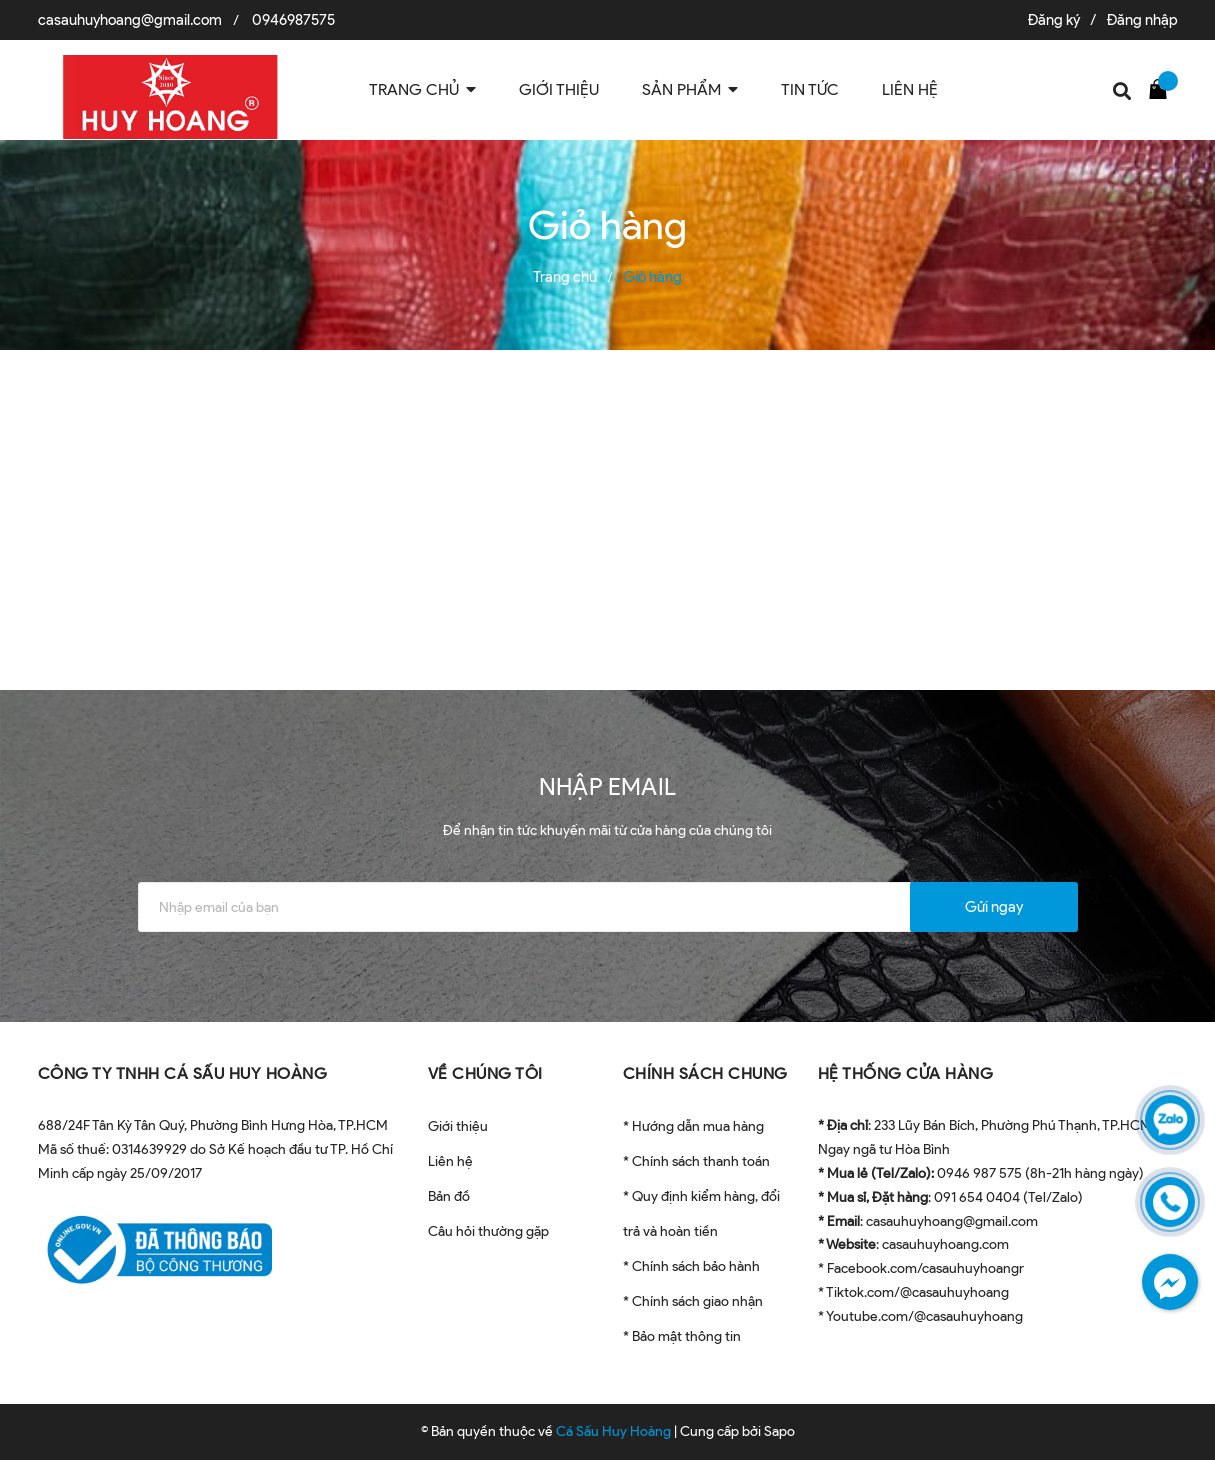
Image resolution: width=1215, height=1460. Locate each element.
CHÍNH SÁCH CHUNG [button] (705, 1073)
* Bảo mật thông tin (682, 1336)
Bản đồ (449, 1196)
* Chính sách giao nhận (693, 1301)
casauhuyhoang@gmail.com (130, 20)
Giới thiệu (458, 1126)
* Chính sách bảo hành (691, 1266)
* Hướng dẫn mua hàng (693, 1126)
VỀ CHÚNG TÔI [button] (485, 1073)
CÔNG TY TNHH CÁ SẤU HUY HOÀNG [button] (183, 1073)
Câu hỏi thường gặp (488, 1231)
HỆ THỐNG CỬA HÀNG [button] (906, 1073)
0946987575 (293, 20)
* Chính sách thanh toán (696, 1161)
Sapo (779, 1431)
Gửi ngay (994, 907)
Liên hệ (450, 1161)
